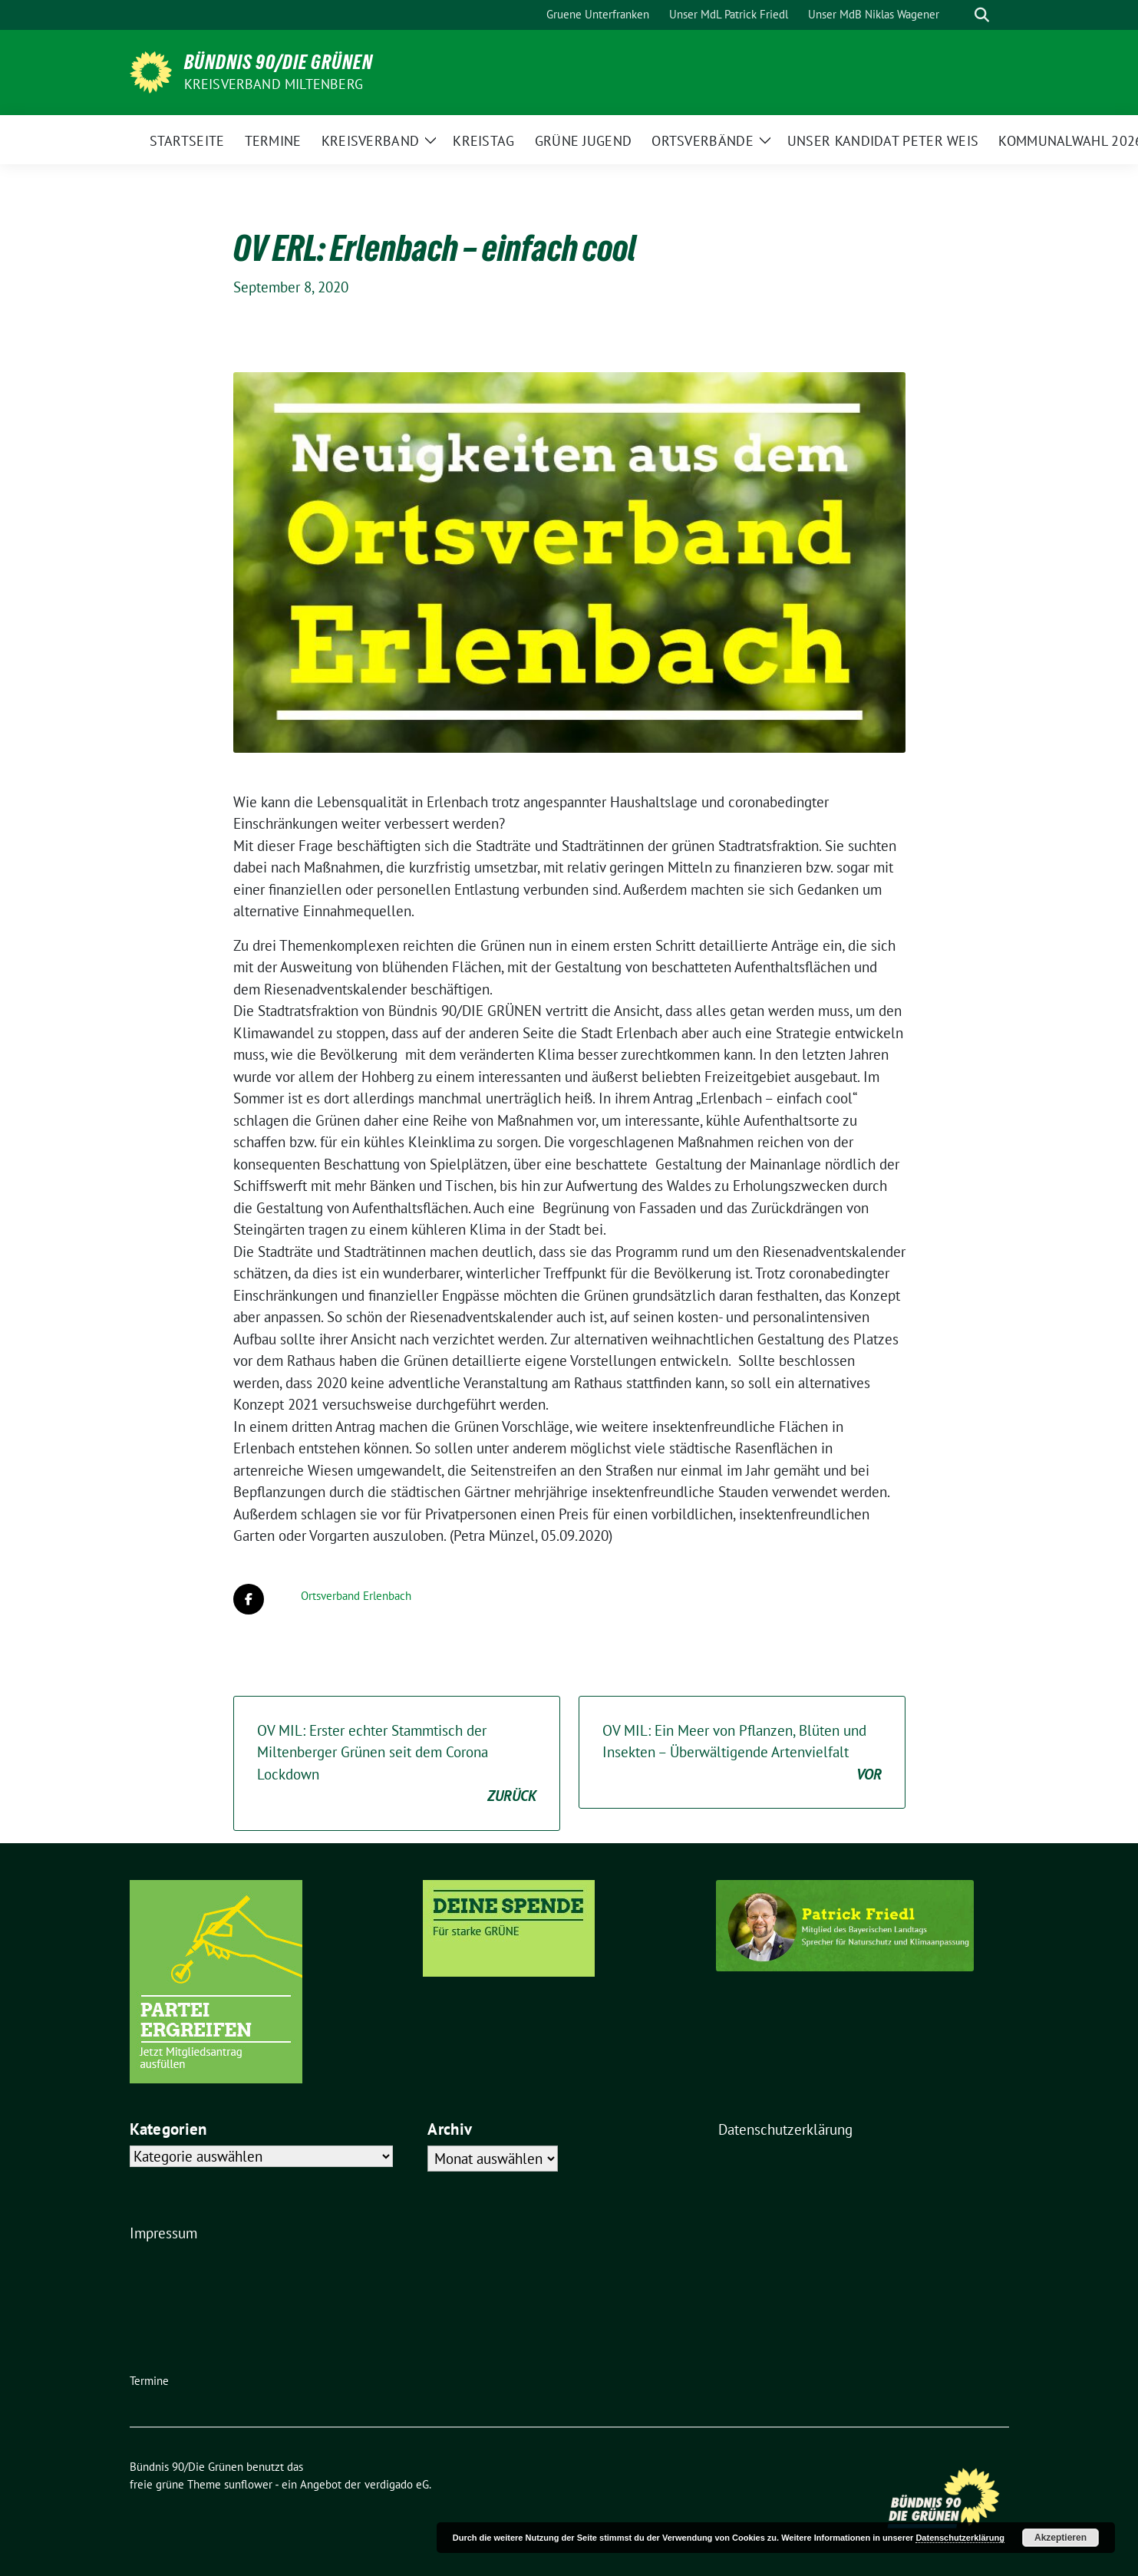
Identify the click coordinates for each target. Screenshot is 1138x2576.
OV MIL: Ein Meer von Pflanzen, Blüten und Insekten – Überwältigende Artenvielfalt (742, 1753)
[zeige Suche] (982, 15)
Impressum (163, 2233)
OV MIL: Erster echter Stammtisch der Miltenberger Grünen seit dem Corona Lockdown (396, 1764)
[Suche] (960, 15)
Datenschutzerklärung (785, 2129)
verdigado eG (396, 2484)
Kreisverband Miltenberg (274, 84)
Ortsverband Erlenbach (356, 1595)
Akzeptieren (1060, 2537)
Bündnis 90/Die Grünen (278, 62)
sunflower (248, 2484)
